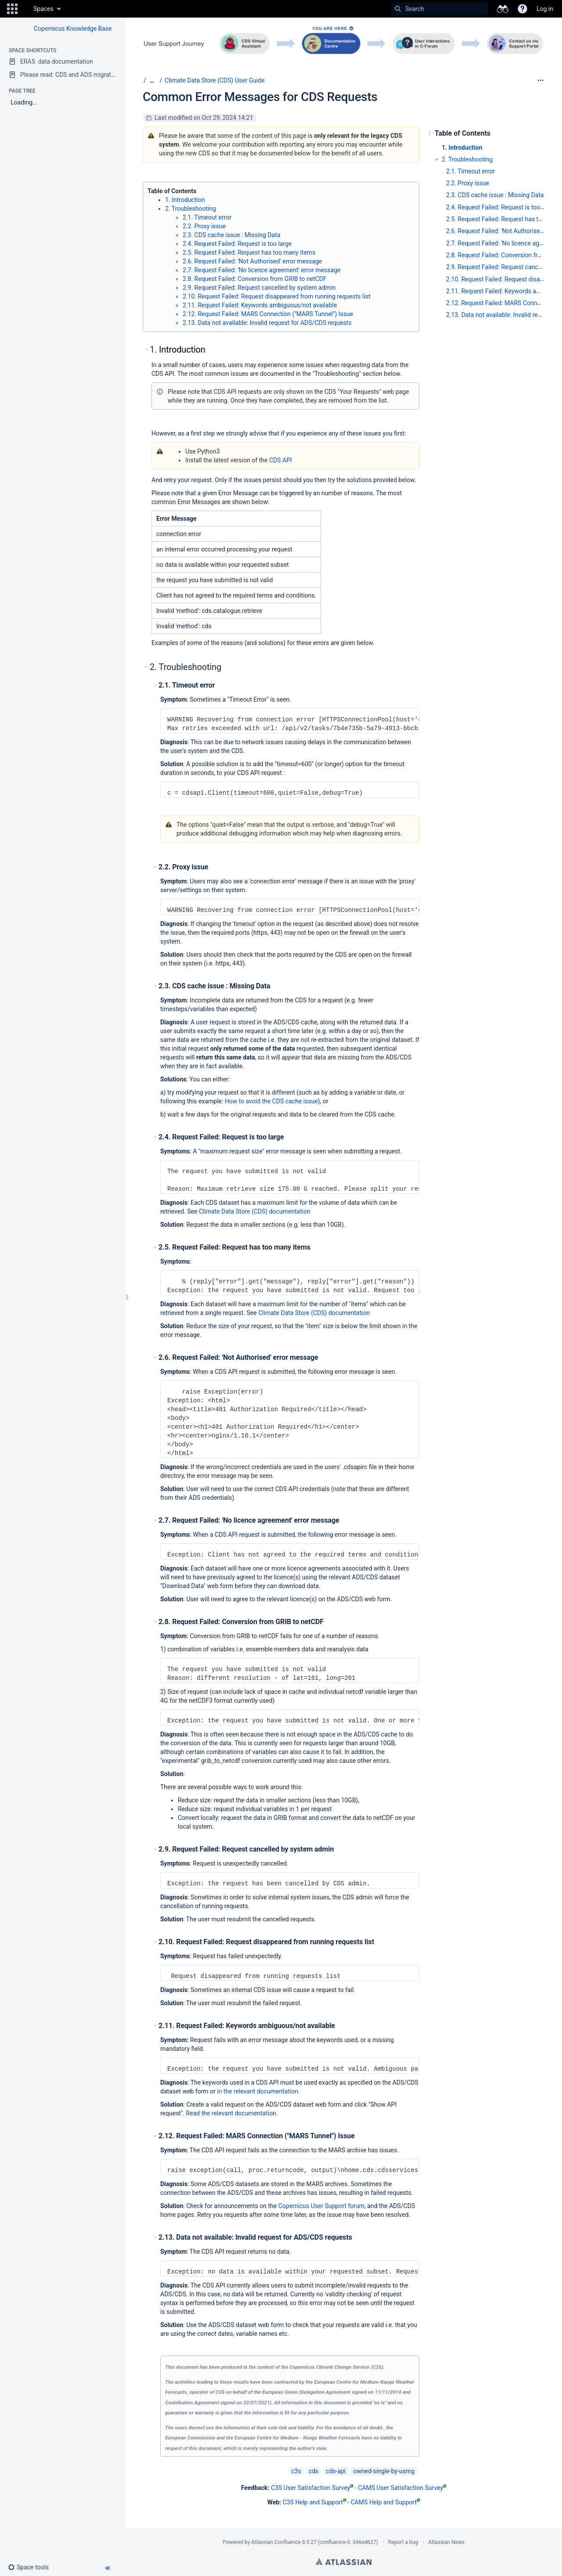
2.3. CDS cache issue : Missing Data (231, 234)
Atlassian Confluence (276, 2542)
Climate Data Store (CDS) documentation (254, 1211)
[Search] (397, 8)
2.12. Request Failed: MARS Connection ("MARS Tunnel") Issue (268, 313)
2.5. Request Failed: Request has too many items (249, 252)
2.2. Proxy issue (204, 226)
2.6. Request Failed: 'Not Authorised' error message (252, 261)
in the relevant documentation (257, 2091)
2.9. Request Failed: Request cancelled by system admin (259, 287)
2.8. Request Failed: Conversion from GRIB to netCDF (255, 278)
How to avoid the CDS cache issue (271, 1101)
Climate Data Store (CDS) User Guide (215, 80)
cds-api (336, 2471)
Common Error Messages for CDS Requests (260, 97)
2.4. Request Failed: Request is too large (237, 243)
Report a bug (403, 2542)
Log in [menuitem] (545, 8)
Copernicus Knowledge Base (73, 28)
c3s (296, 2471)
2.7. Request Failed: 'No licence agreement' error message (261, 270)
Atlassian (343, 2561)
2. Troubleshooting (190, 208)
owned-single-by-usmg (383, 2471)
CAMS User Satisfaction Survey (402, 2487)
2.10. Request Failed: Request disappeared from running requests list (277, 296)
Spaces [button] (43, 8)
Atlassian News (446, 2542)
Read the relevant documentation (231, 2113)
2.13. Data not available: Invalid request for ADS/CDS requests (267, 322)
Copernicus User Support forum (320, 2205)
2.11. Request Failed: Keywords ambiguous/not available (260, 305)
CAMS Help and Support (385, 2502)
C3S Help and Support (314, 2502)
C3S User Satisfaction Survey (312, 2487)
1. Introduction (185, 199)
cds (313, 2471)
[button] (12, 9)
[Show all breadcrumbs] (152, 80)
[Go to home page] (24, 9)
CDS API (280, 460)
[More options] (540, 80)
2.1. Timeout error (207, 217)
